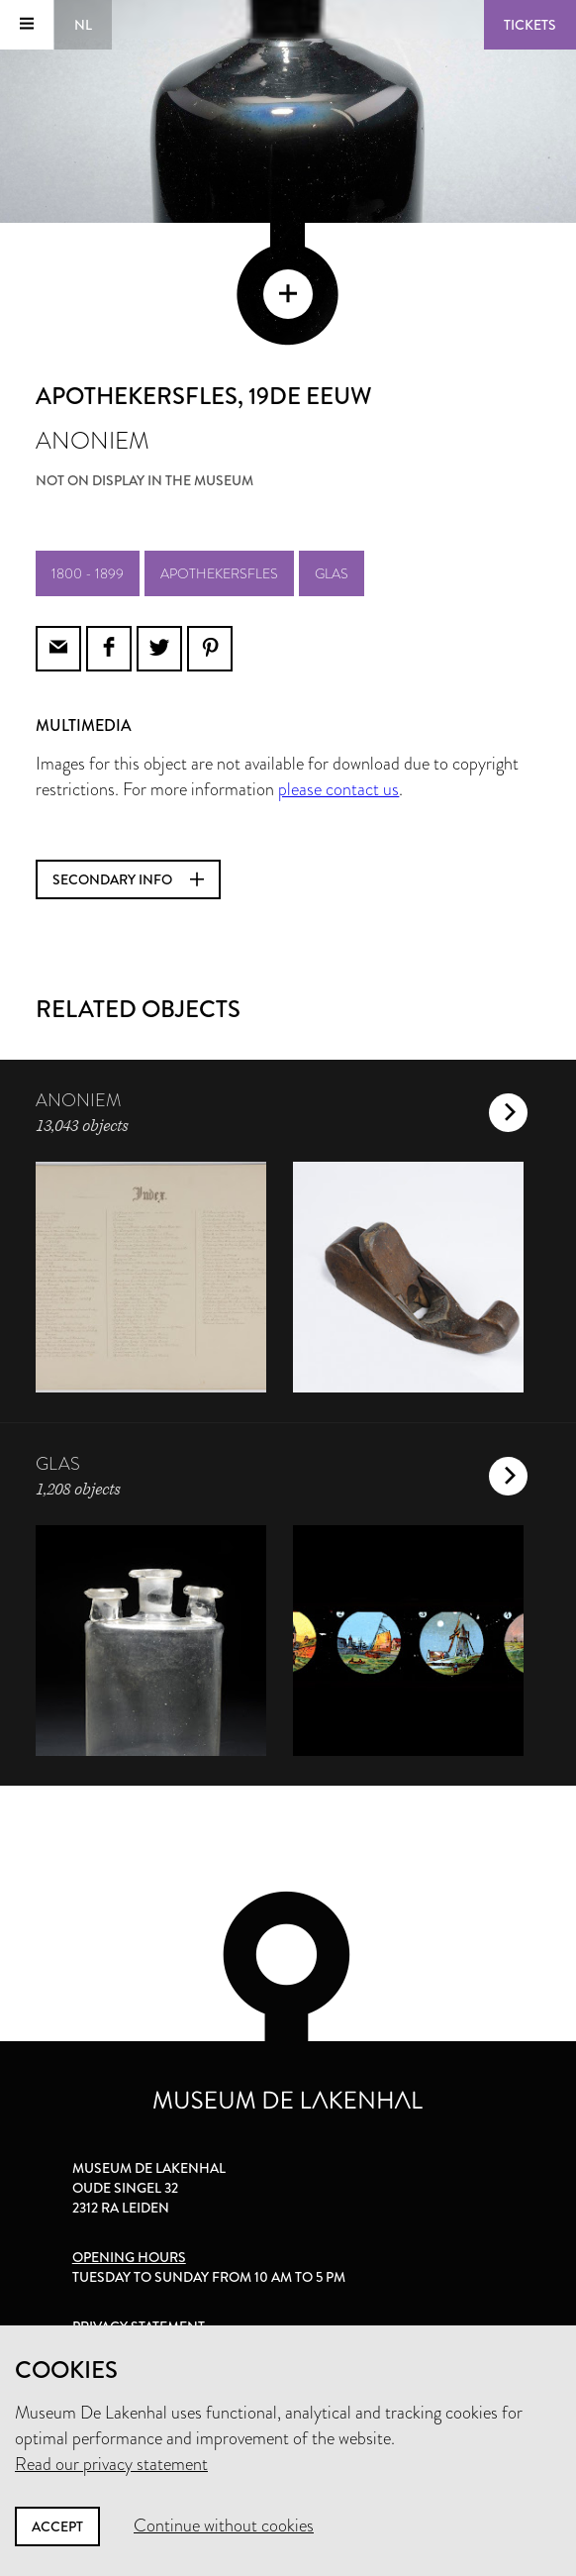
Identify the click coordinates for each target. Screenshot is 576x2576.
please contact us (338, 789)
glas (331, 573)
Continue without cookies (224, 2525)
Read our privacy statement (111, 2464)
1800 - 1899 (87, 573)
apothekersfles (219, 573)
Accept (57, 2526)
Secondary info (128, 879)
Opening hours (129, 2257)
